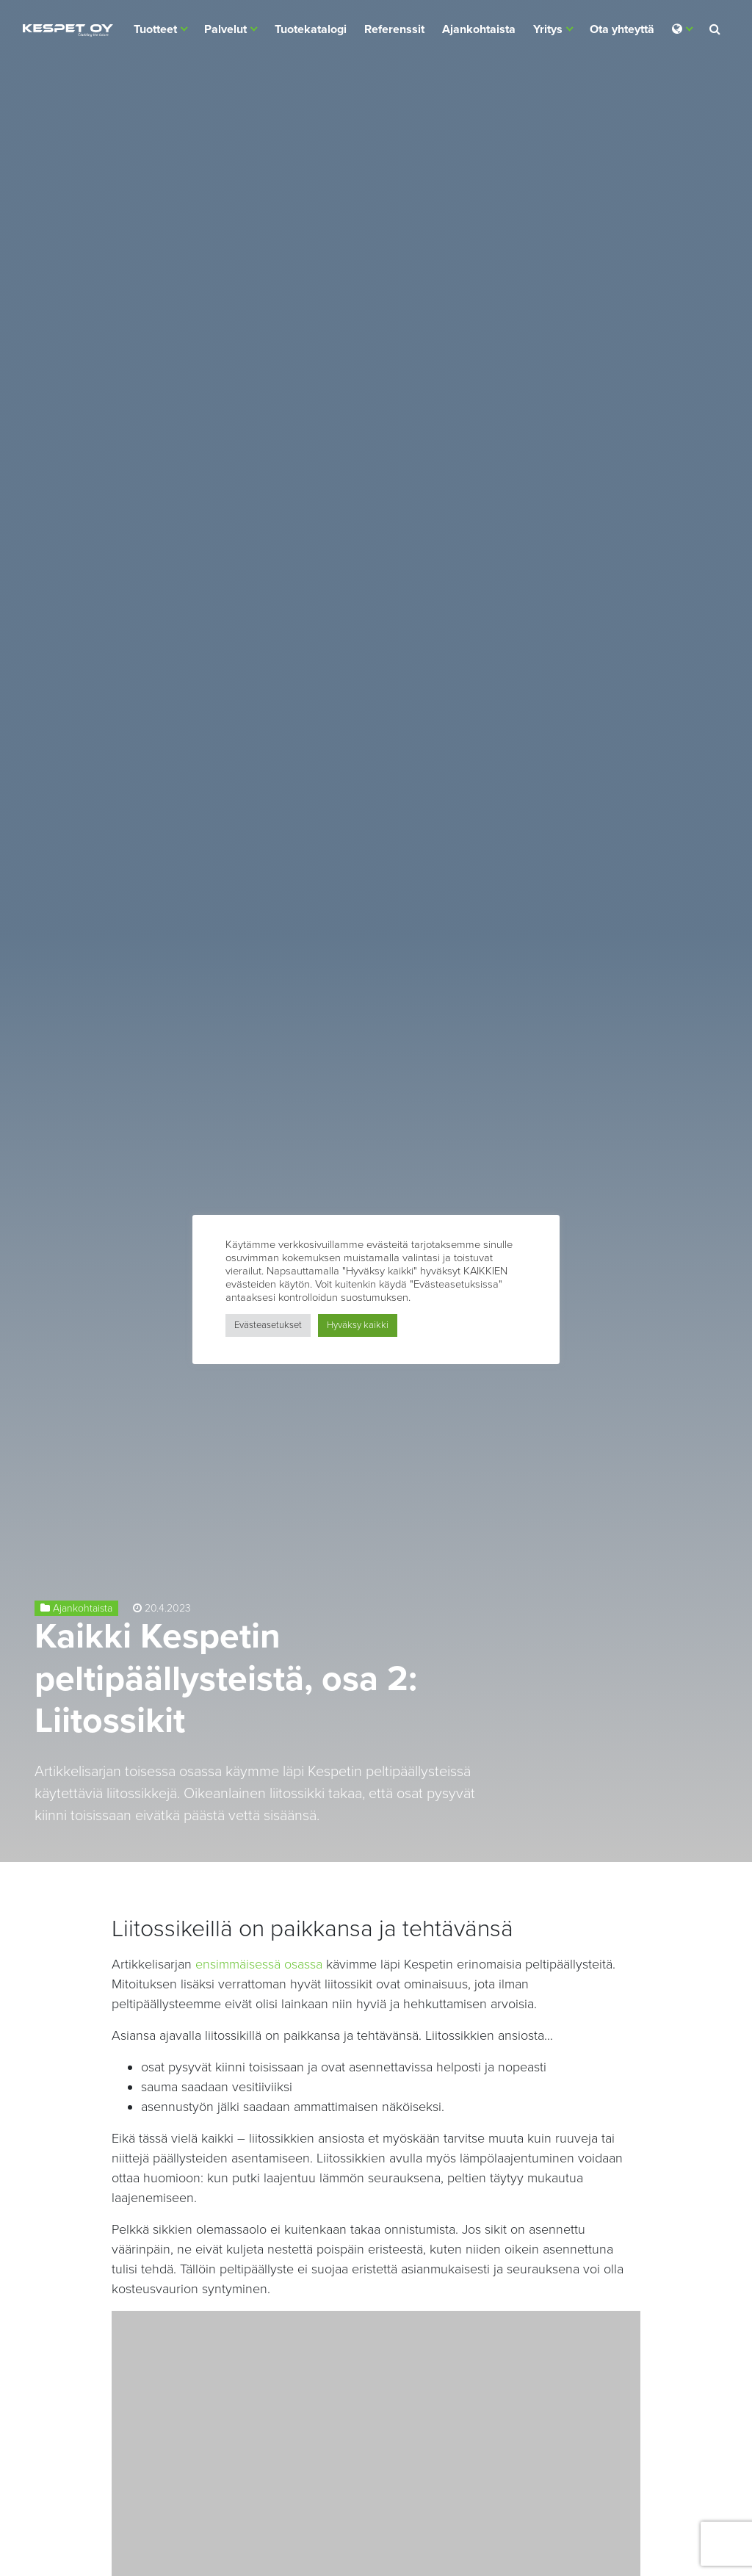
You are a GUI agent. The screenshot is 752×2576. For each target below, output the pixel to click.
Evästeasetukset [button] (268, 1325)
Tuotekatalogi (311, 29)
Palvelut (225, 29)
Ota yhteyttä (622, 29)
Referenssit (394, 29)
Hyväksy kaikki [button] (357, 1325)
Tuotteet (155, 29)
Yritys (548, 29)
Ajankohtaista (479, 29)
